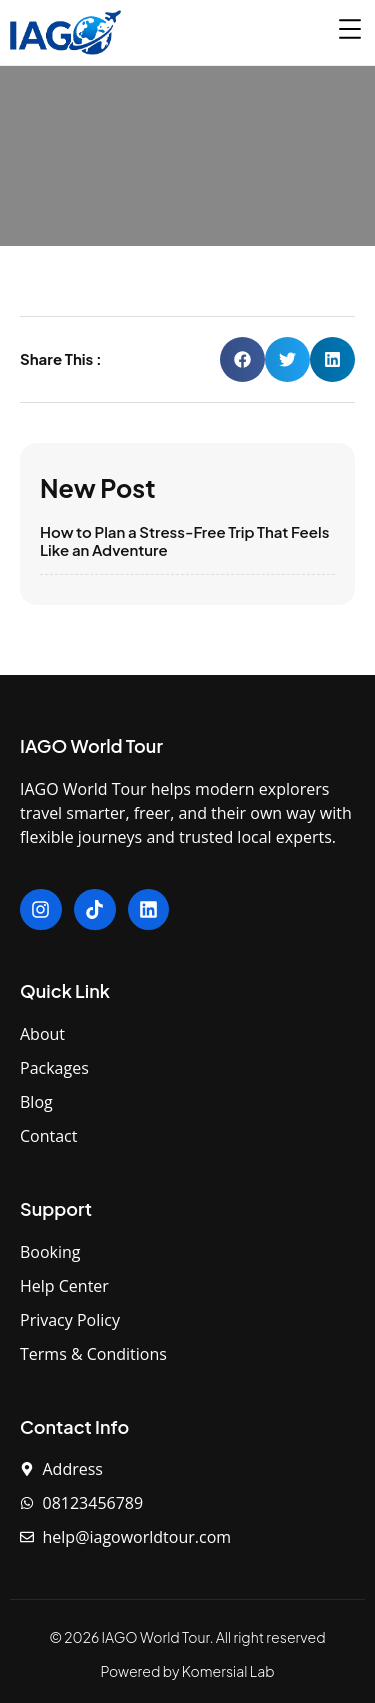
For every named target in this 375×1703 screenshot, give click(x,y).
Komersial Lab (228, 1671)
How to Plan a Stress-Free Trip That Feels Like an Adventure (184, 540)
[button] (242, 359)
